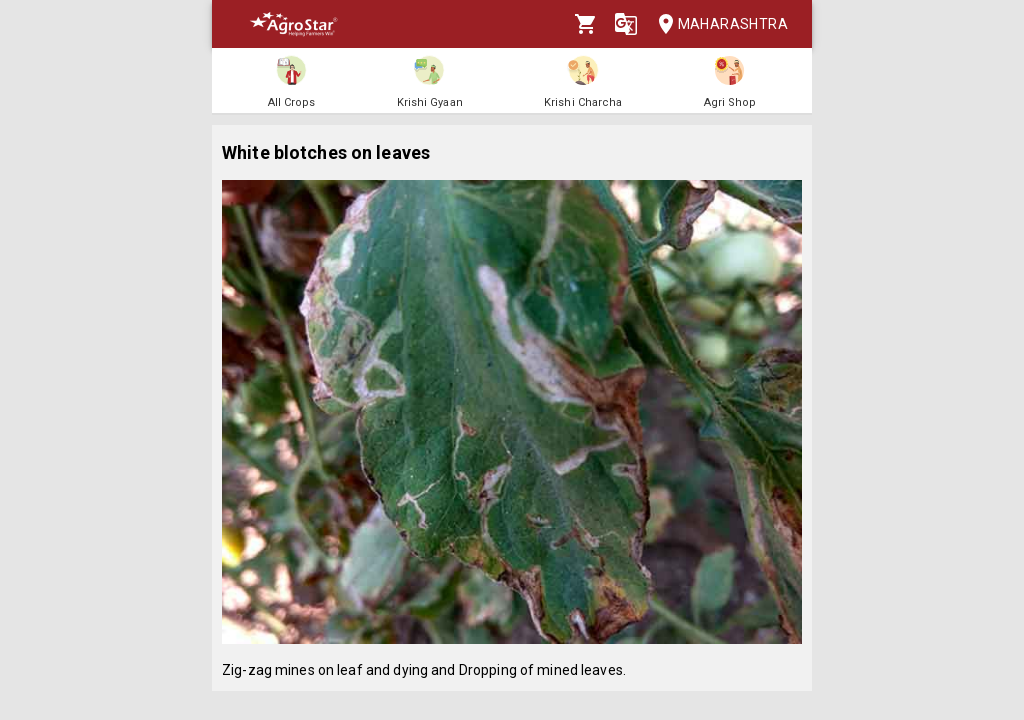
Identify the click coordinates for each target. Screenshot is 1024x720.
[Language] (626, 24)
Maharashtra (717, 24)
